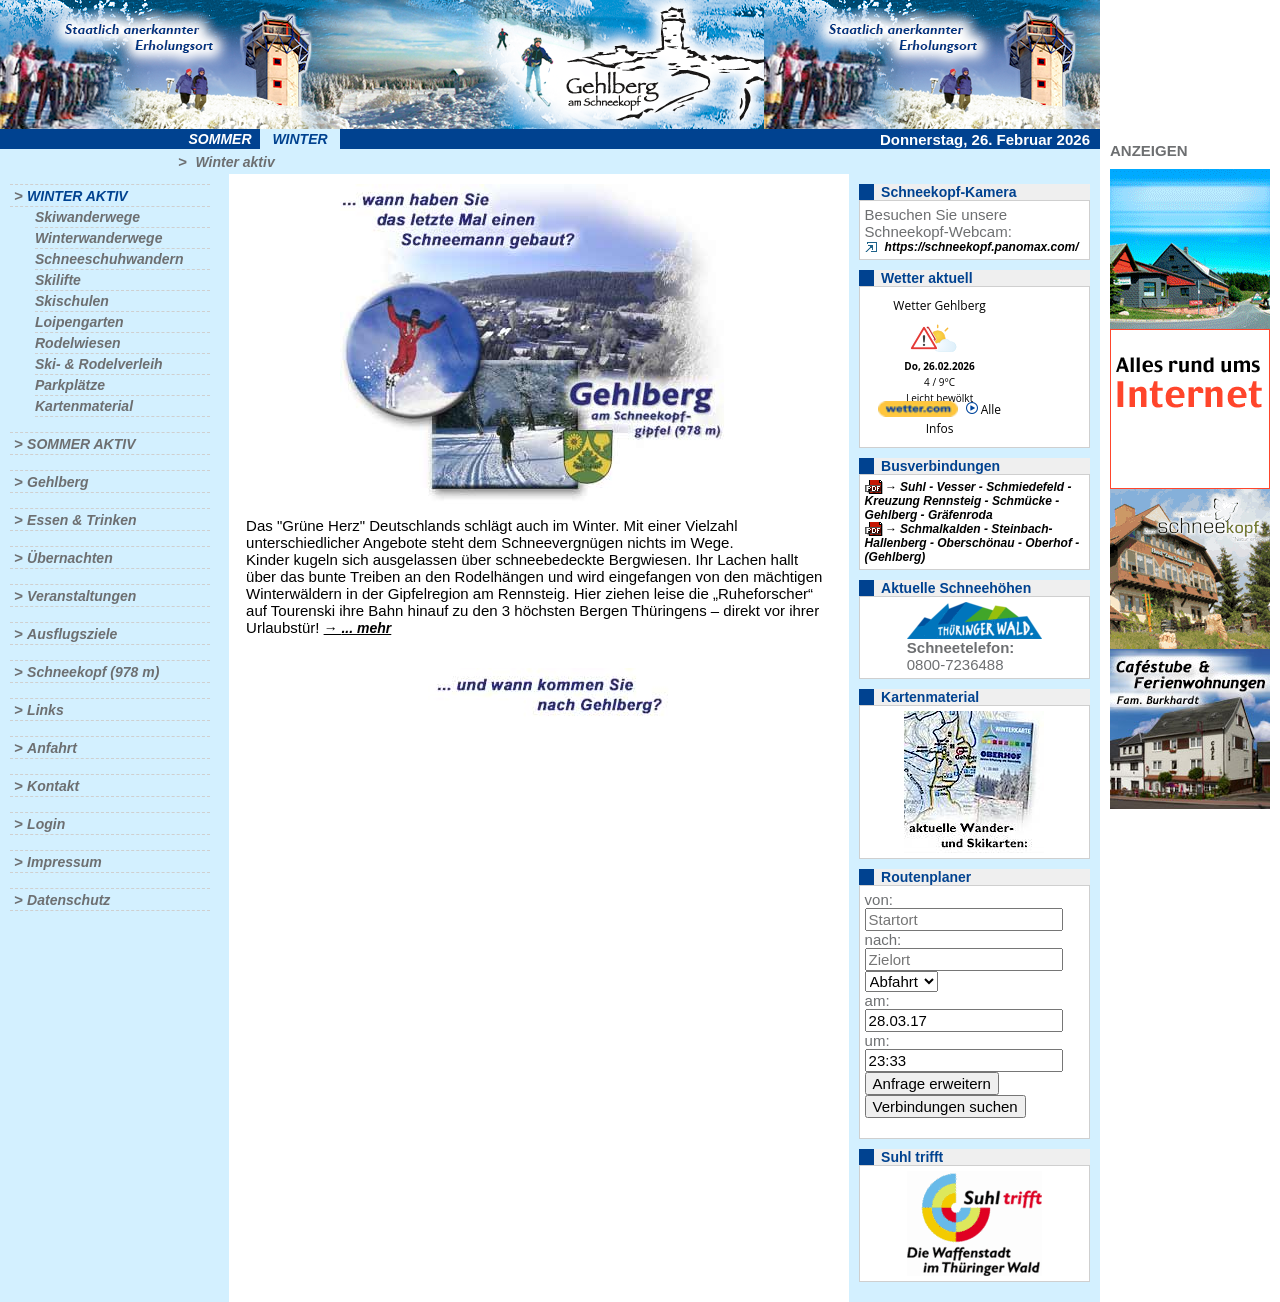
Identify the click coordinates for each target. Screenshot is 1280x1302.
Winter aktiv (234, 162)
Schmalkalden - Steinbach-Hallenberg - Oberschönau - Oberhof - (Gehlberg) (972, 543)
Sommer (220, 139)
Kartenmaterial (84, 406)
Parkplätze (70, 385)
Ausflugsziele (72, 634)
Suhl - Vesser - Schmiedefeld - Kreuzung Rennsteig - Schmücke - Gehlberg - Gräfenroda (968, 501)
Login (46, 824)
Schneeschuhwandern (109, 259)
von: (879, 899)
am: (877, 1000)
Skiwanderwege (87, 217)
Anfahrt (52, 748)
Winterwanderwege (98, 238)
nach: (883, 939)
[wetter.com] (918, 412)
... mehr (366, 628)
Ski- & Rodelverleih (99, 364)
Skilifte (58, 280)
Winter (299, 139)
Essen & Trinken (81, 520)
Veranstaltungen (81, 596)
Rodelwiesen (78, 343)
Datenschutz (68, 900)
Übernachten (70, 558)
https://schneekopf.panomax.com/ (982, 247)
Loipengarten (79, 322)
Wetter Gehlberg (939, 305)
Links (45, 710)
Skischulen (72, 301)
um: (877, 1040)
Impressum (64, 862)
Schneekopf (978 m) (93, 672)
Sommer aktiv (81, 444)
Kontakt (53, 786)
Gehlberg (57, 482)
